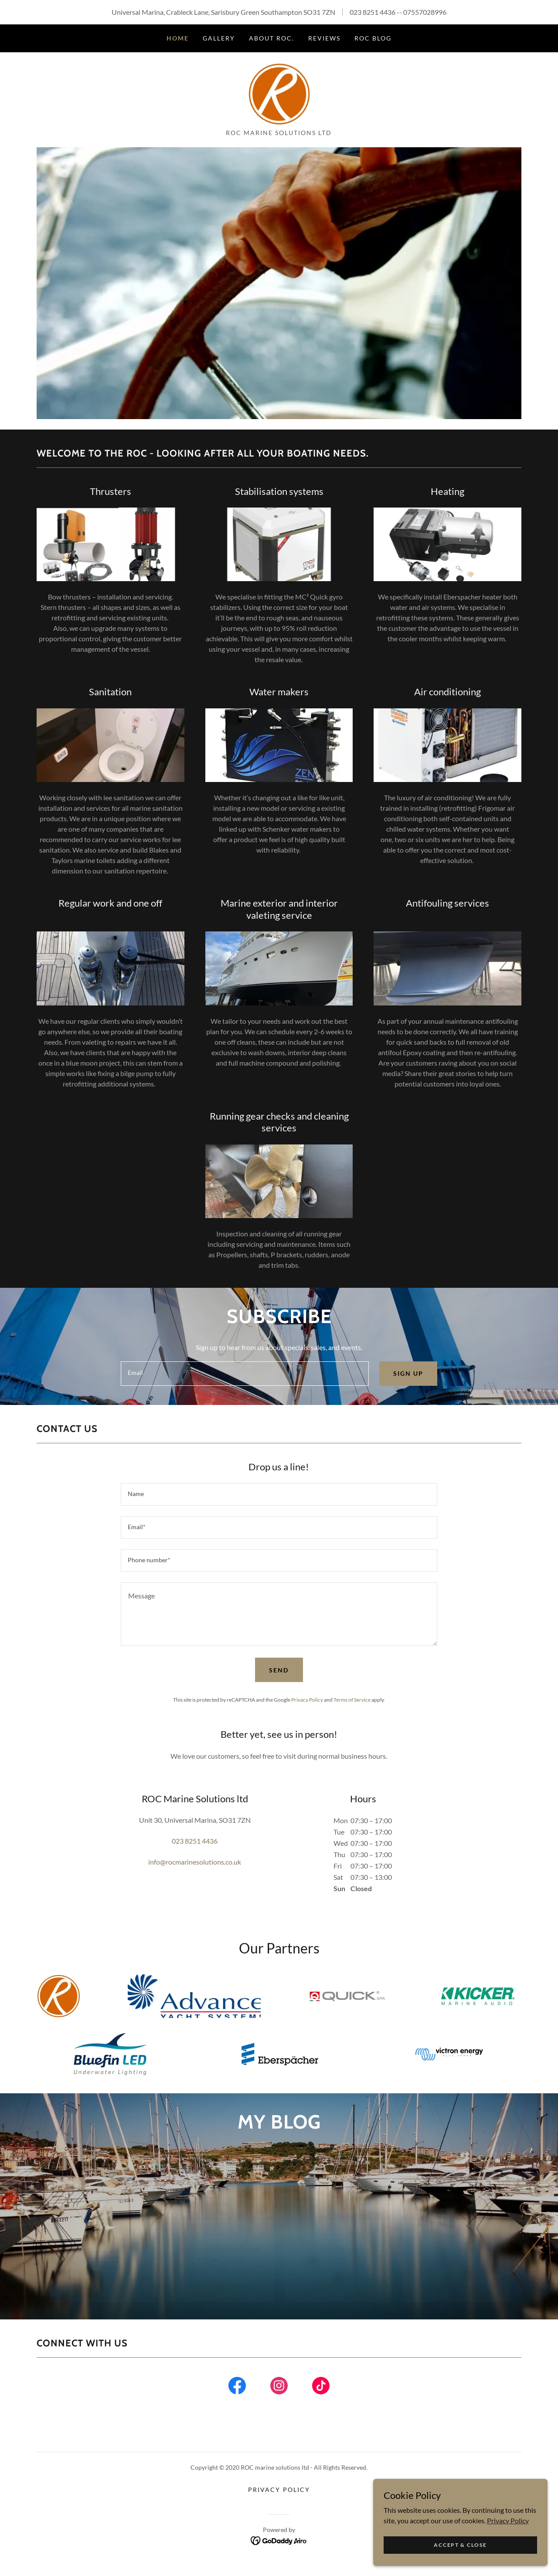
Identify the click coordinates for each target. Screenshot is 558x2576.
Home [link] (178, 38)
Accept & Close (460, 2545)
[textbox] (244, 1380)
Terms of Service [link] (352, 1706)
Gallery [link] (219, 38)
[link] (279, 96)
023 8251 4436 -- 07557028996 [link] (398, 12)
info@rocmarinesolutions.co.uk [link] (194, 1869)
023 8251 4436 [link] (195, 1848)
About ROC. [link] (271, 38)
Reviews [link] (324, 38)
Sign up (408, 1380)
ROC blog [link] (372, 38)
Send (279, 1676)
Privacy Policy (508, 2520)
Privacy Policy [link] (307, 1706)
